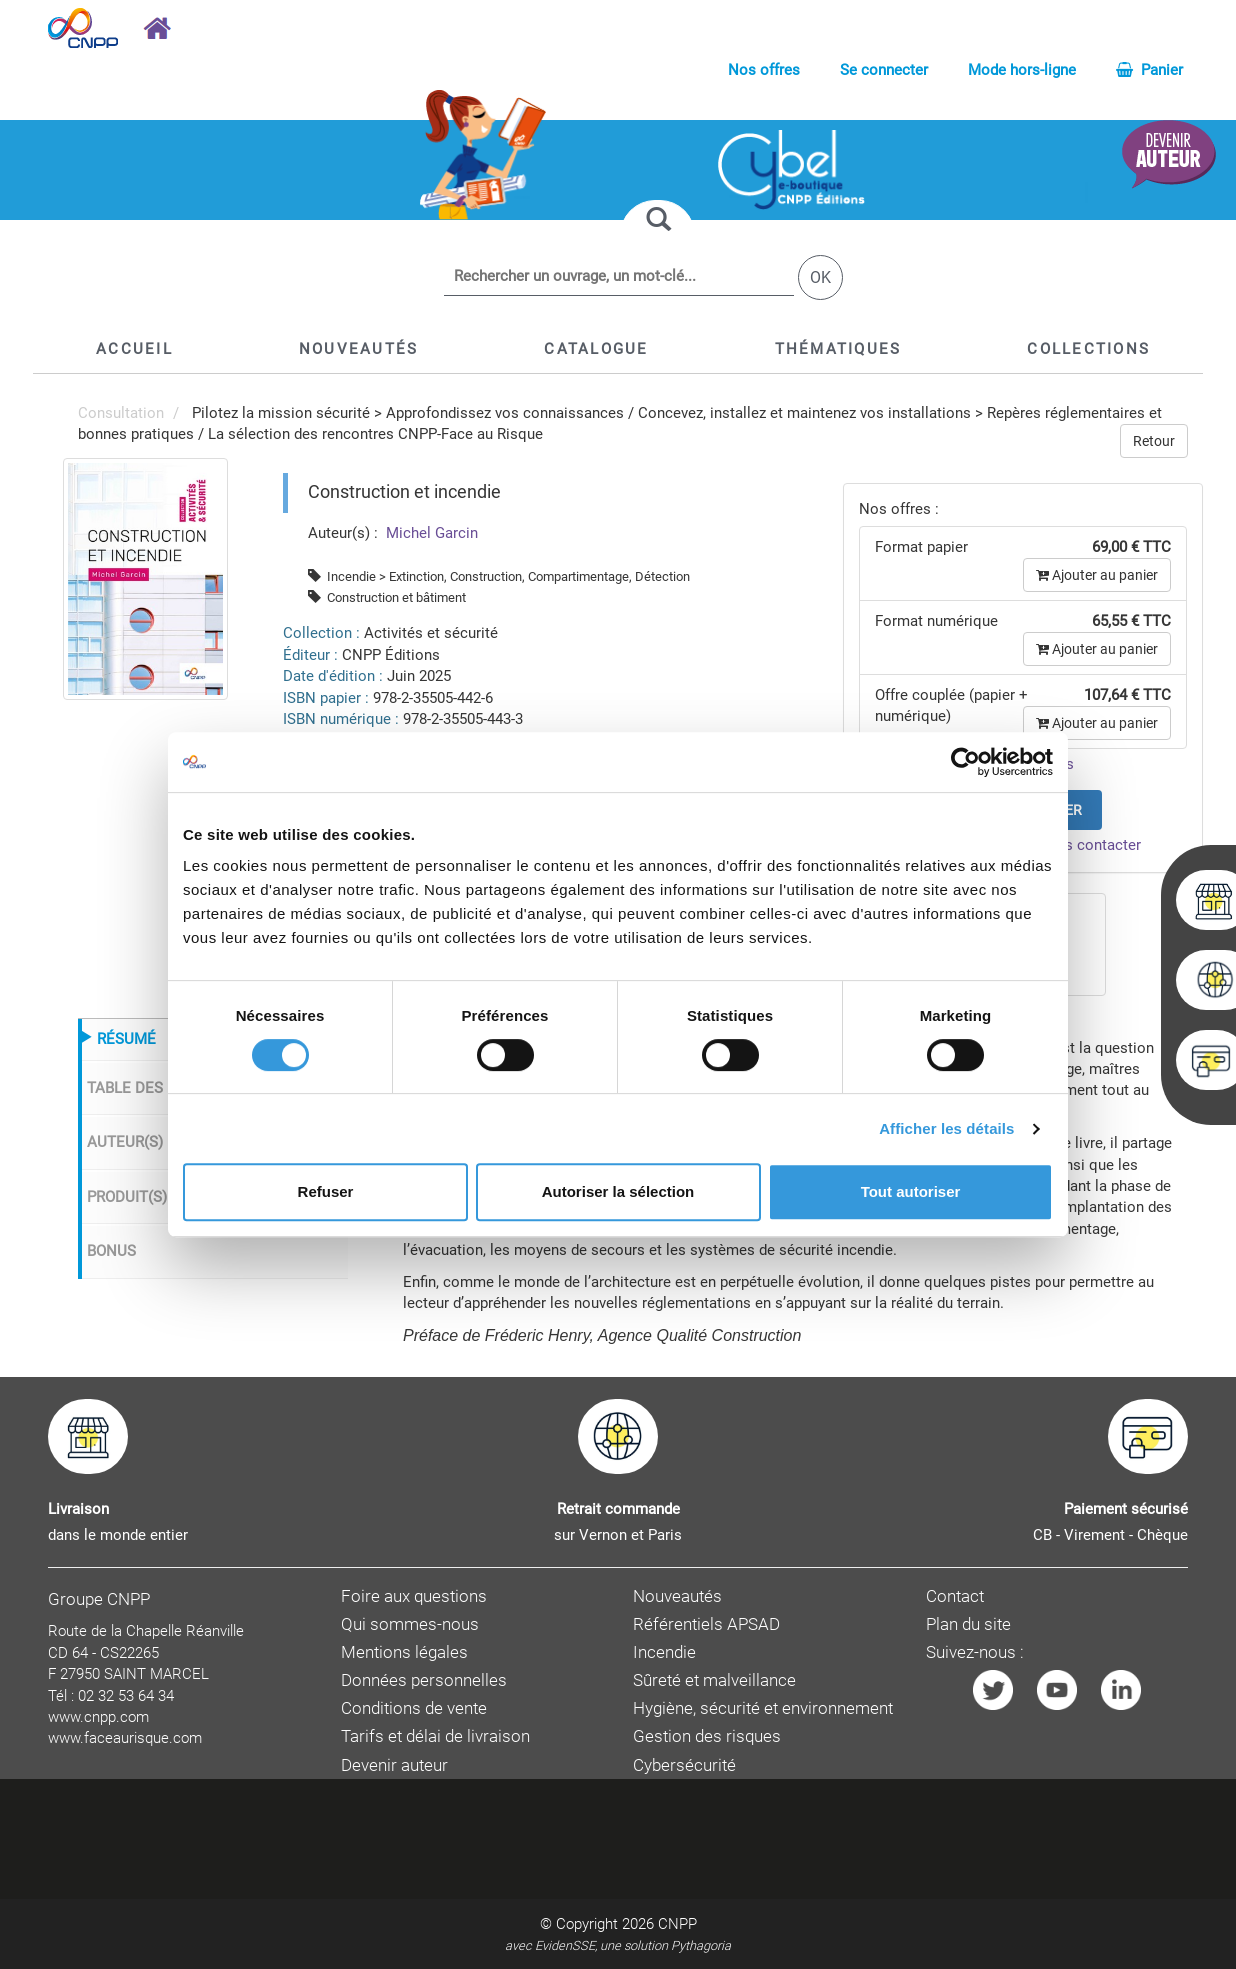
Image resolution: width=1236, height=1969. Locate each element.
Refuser (326, 1191)
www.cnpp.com (98, 1717)
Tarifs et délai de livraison (435, 1736)
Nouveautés (677, 1596)
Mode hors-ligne (1022, 70)
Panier (1149, 70)
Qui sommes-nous (410, 1624)
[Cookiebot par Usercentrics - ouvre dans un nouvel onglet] (965, 762)
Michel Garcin (430, 533)
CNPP (677, 1924)
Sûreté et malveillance (714, 1680)
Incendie (664, 1652)
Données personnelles (424, 1680)
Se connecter (884, 70)
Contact (955, 1596)
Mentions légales (404, 1652)
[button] (596, 349)
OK (820, 277)
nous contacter (1090, 845)
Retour (1154, 441)
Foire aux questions (414, 1596)
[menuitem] (145, 578)
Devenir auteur (394, 1765)
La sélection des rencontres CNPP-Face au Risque (375, 434)
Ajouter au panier (1097, 575)
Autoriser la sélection (618, 1191)
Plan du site (968, 1624)
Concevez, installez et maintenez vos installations (804, 413)
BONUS (111, 1251)
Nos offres (764, 70)
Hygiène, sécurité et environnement (763, 1708)
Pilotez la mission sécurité (281, 413)
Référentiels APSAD (706, 1624)
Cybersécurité (684, 1765)
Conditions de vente (414, 1708)
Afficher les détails (946, 1128)
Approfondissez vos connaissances (505, 413)
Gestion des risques (707, 1736)
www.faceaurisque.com (125, 1738)
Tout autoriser (911, 1191)
